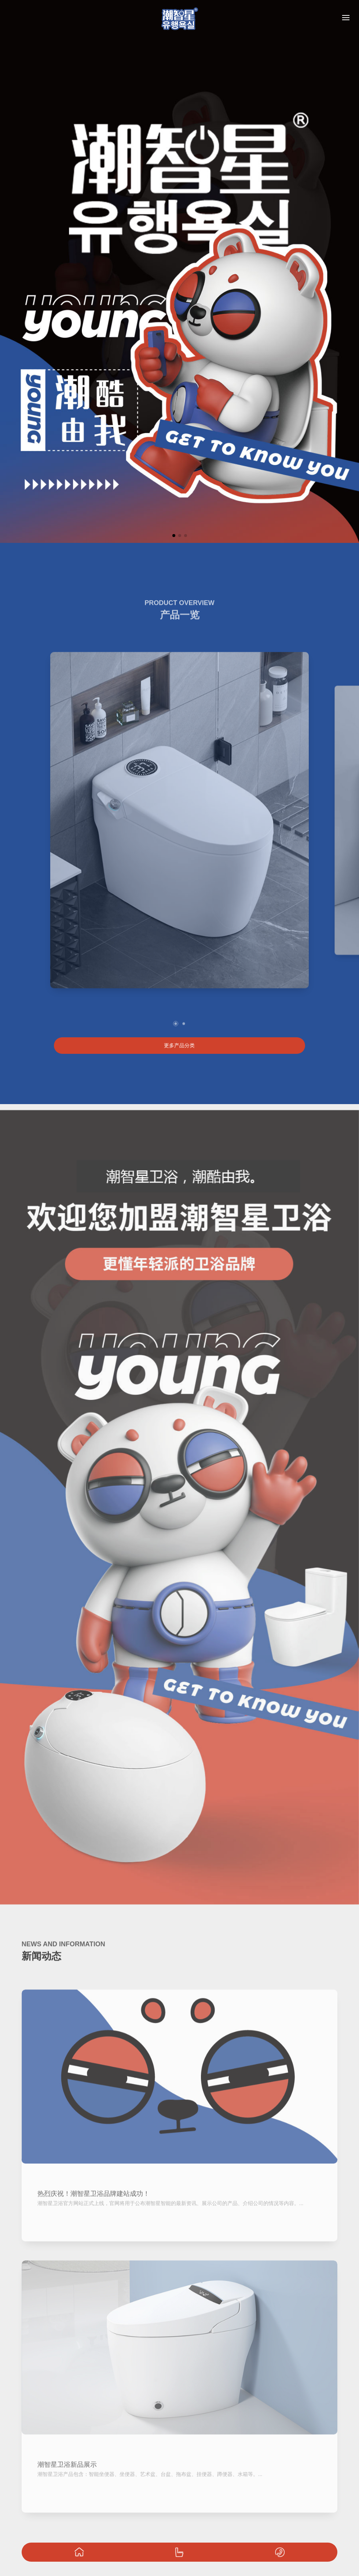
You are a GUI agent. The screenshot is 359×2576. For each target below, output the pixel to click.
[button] (173, 535)
